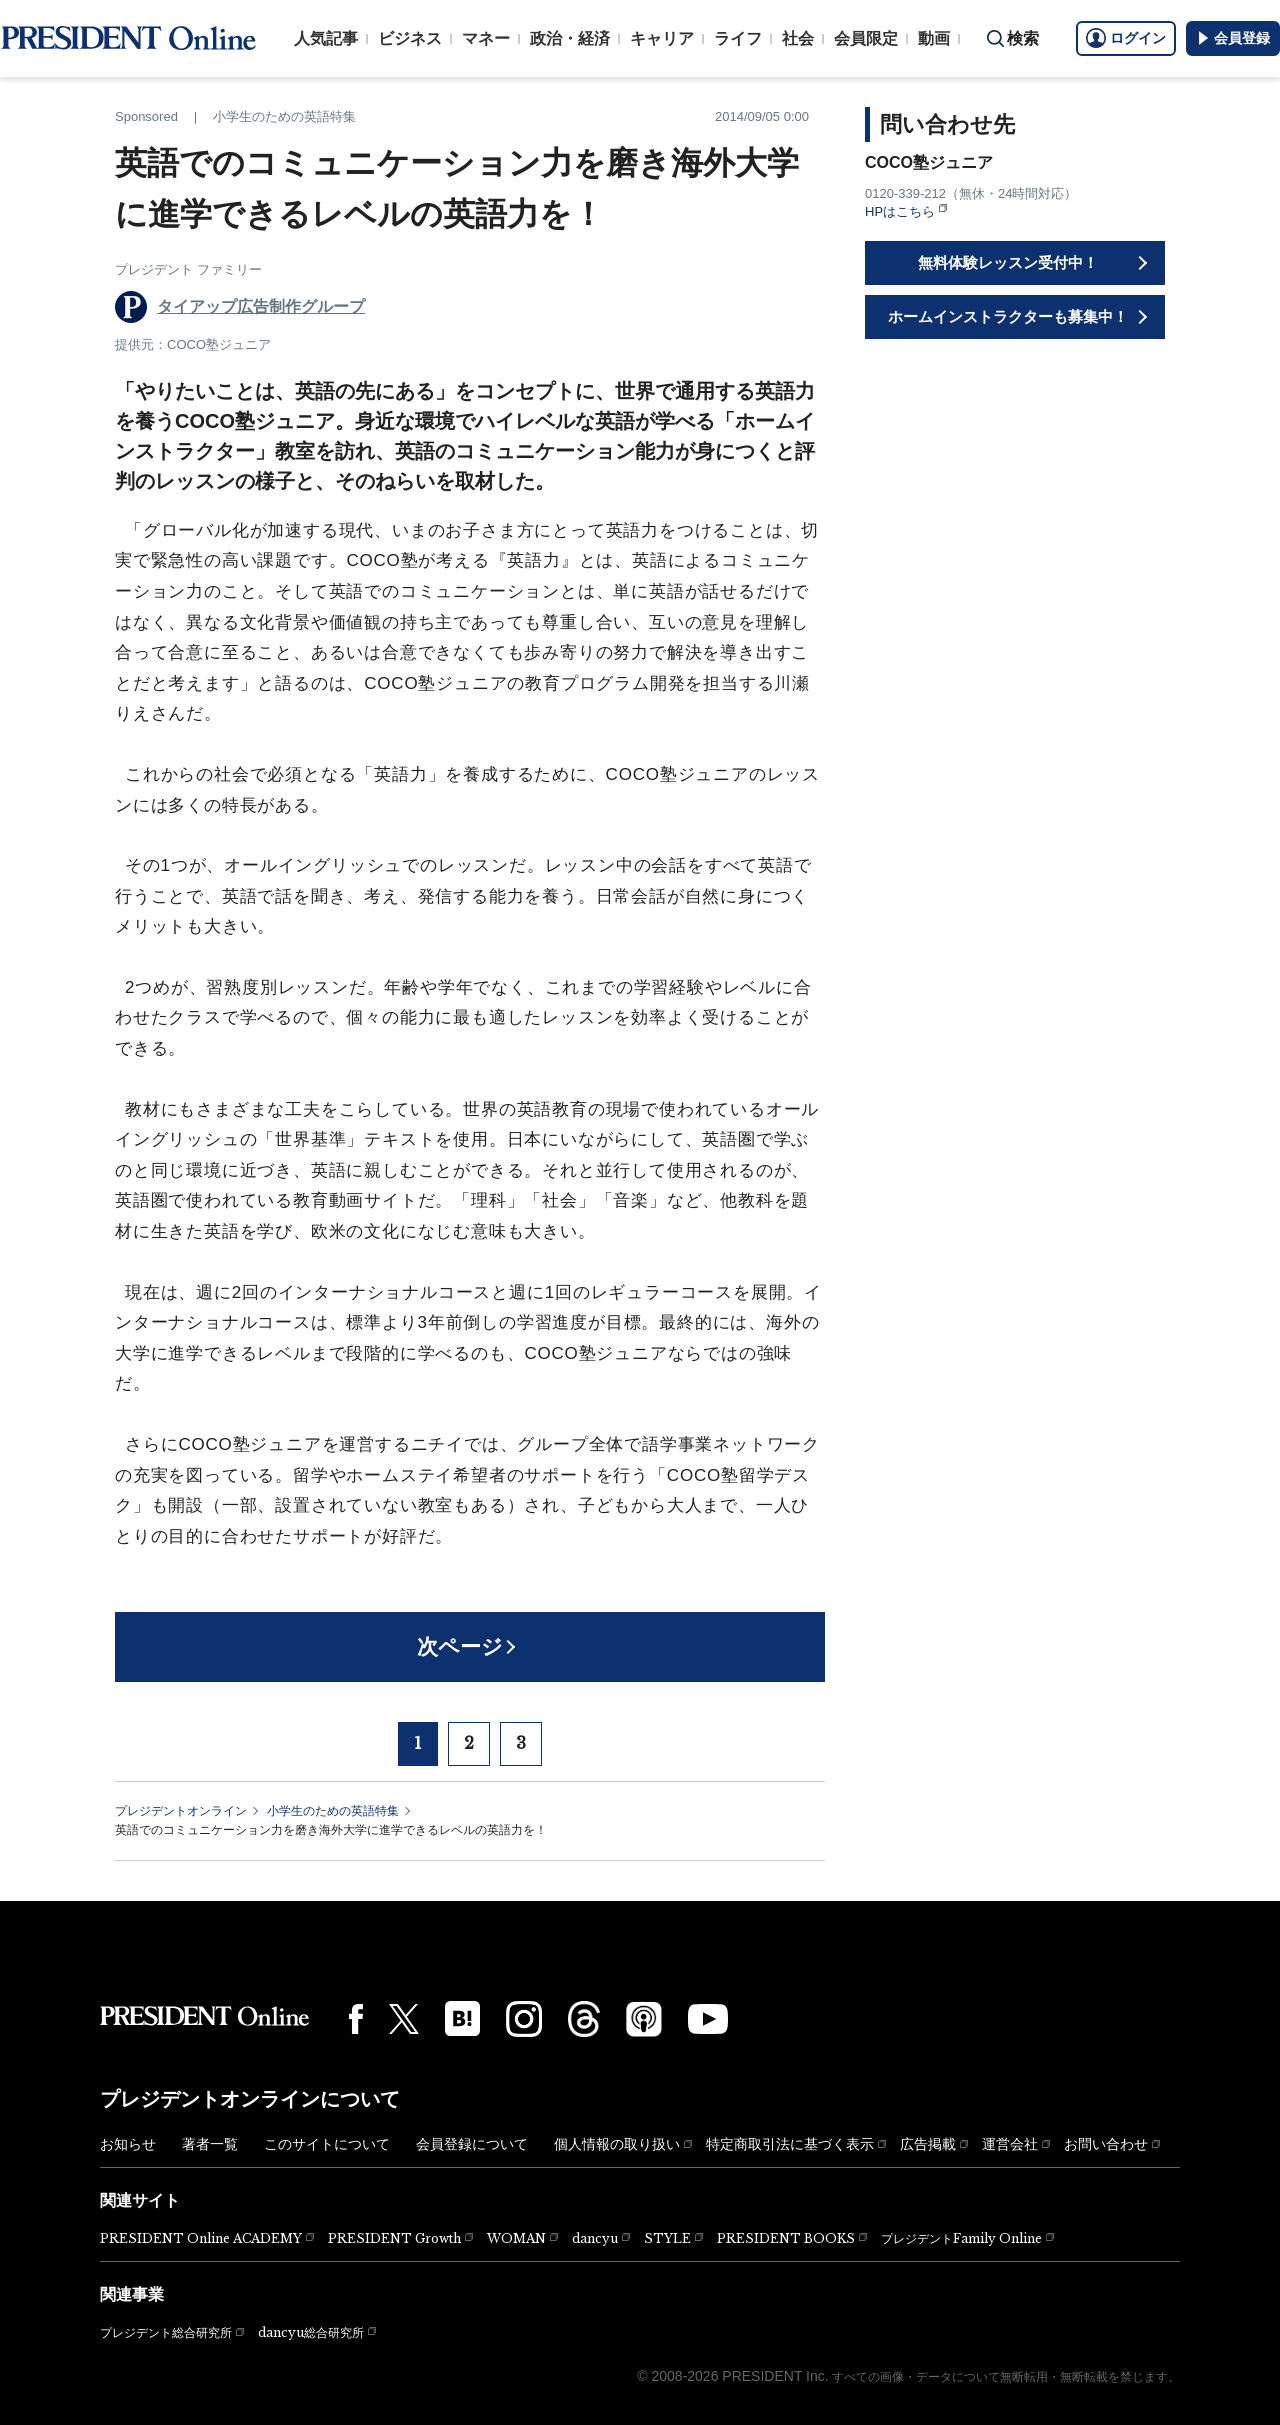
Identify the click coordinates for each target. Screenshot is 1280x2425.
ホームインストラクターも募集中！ (1008, 316)
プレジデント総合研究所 (166, 2333)
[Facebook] (356, 2019)
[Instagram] (524, 2019)
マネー (486, 38)
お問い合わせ (1106, 2144)
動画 (934, 38)
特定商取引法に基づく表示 (790, 2144)
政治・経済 (570, 38)
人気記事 (326, 38)
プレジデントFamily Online (961, 2238)
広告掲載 (928, 2144)
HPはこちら (900, 211)
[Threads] (584, 2019)
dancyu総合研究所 (311, 2332)
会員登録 (1233, 38)
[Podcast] (644, 2019)
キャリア (662, 38)
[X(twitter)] (404, 2019)
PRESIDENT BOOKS (786, 2238)
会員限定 (866, 38)
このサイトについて (327, 2144)
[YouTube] (708, 2019)
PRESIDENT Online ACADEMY (201, 2238)
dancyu (595, 2238)
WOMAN (516, 2238)
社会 (798, 38)
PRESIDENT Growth (394, 2238)
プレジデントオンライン (181, 1811)
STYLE (667, 2238)
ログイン (1126, 38)
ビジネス (410, 38)
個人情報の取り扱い (617, 2144)
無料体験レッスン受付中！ (1008, 262)
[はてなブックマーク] (462, 2018)
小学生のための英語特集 (333, 1811)
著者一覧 (210, 2144)
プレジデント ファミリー (188, 269)
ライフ (738, 38)
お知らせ (128, 2144)
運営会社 (1010, 2144)
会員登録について (472, 2144)
